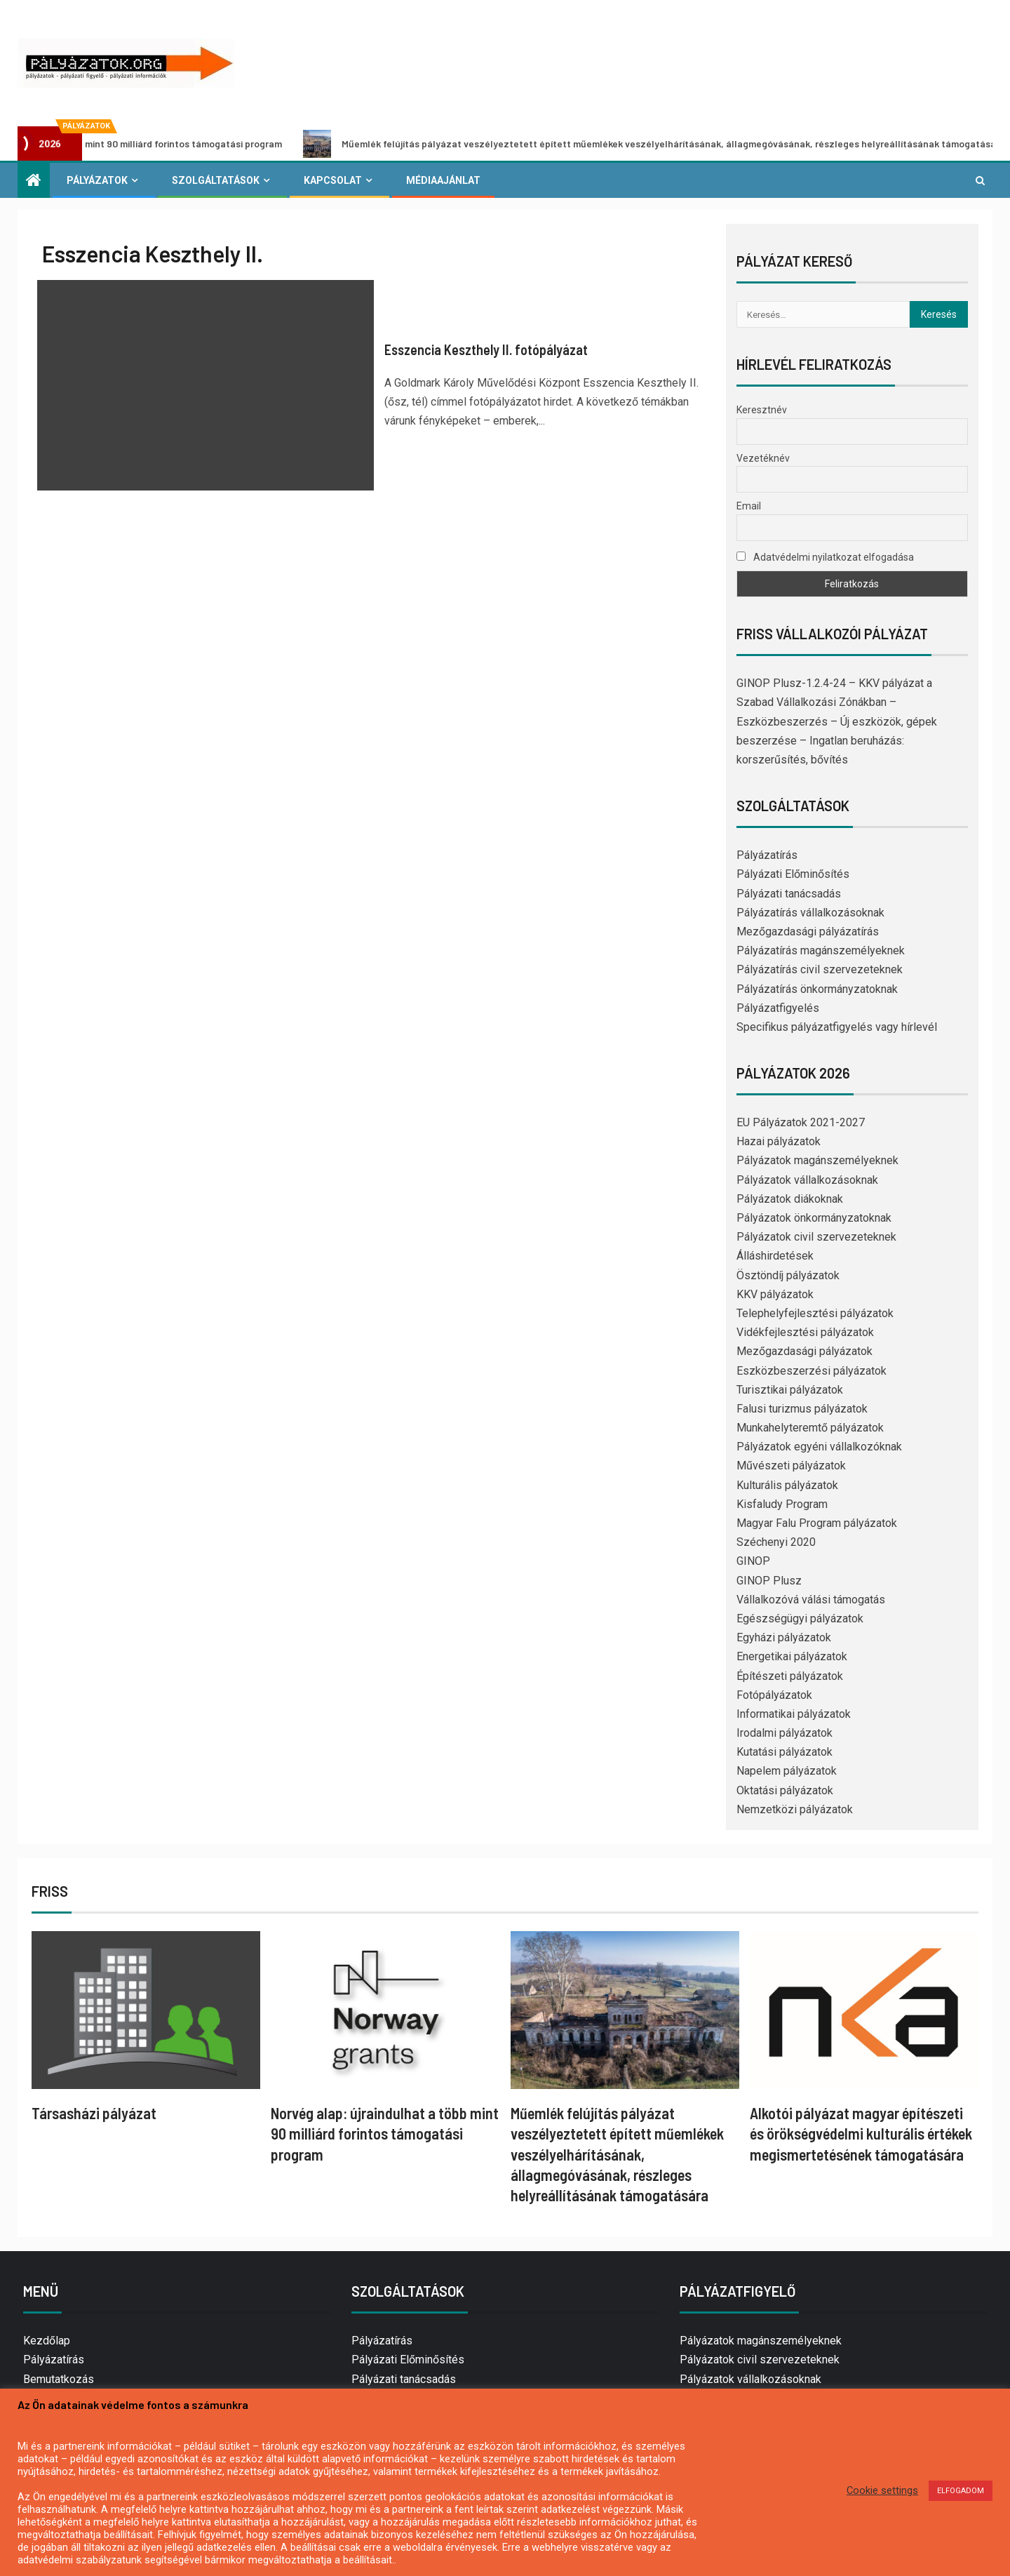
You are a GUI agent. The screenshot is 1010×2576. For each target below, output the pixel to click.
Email (748, 506)
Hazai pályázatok (778, 1141)
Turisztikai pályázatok (789, 1389)
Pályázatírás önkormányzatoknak (817, 989)
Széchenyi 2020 (776, 1542)
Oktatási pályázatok (784, 1790)
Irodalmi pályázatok (784, 1733)
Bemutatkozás (58, 2379)
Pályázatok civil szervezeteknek (816, 1236)
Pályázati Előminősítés (792, 874)
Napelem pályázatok (786, 1770)
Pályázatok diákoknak (789, 1199)
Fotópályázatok (774, 1695)
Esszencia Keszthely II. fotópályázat (486, 349)
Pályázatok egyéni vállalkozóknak (819, 1446)
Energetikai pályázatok (791, 1656)
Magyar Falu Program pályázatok (816, 1523)
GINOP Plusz (769, 1580)
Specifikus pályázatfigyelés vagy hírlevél (836, 1027)
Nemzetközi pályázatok (794, 1809)
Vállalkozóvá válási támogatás (810, 1599)
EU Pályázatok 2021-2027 (800, 1122)
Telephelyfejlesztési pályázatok (815, 1313)
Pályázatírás (766, 855)
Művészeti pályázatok (791, 1465)
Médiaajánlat (443, 180)
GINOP (753, 1561)
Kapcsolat (333, 180)
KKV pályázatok (775, 1294)
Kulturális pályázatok (787, 1485)
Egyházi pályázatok (783, 1637)
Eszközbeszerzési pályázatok (811, 1370)
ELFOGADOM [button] (960, 2490)
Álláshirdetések (775, 1255)
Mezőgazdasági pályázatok (804, 1351)
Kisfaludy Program (782, 1504)
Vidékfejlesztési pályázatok (805, 1332)
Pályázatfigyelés (777, 1008)
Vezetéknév (763, 458)
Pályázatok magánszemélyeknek (817, 1160)
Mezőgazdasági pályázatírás (807, 931)
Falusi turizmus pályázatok (802, 1408)
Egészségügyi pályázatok (799, 1618)
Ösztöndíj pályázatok (788, 1275)
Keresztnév (761, 409)
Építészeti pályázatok (789, 1676)
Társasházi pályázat (94, 2113)
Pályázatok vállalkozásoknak (807, 1180)
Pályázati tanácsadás (788, 893)
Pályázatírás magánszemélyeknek (820, 950)
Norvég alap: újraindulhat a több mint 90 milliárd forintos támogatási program (385, 2133)
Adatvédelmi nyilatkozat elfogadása (825, 557)
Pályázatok (97, 180)
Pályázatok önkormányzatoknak (813, 1217)
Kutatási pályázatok (784, 1752)
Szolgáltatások (216, 180)
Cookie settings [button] (882, 2490)
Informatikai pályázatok (793, 1714)
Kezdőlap (46, 2340)
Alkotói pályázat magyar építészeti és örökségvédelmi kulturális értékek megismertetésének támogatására (861, 2133)
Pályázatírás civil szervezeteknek (819, 969)
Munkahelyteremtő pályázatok (810, 1427)
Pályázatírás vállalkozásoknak (810, 912)
